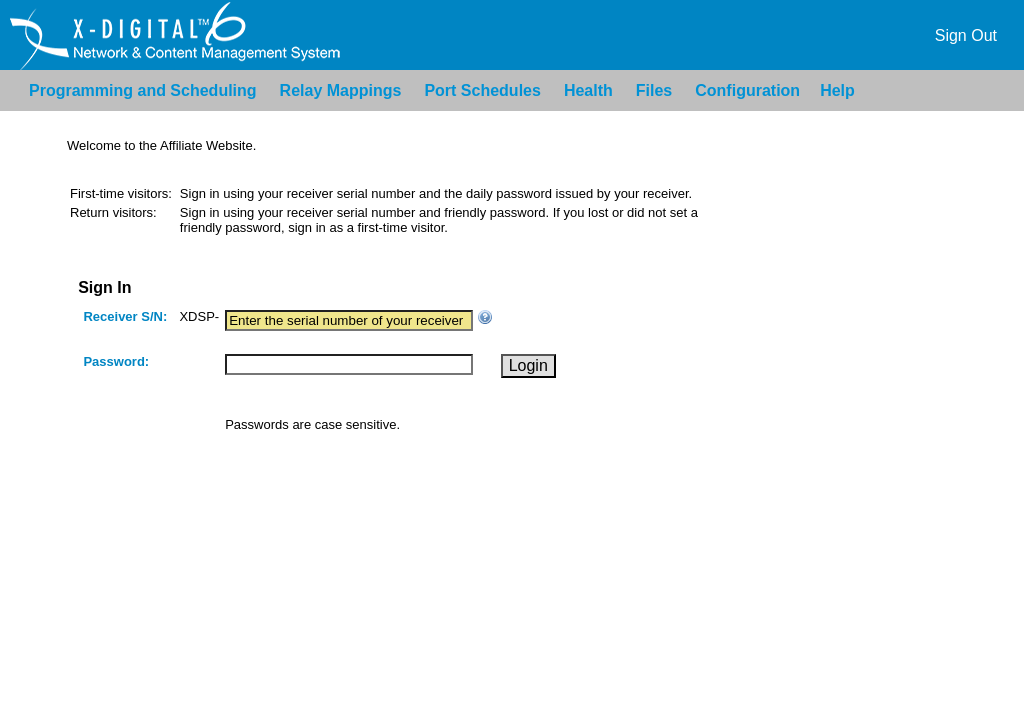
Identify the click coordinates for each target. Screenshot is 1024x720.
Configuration (747, 90)
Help (837, 90)
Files (654, 90)
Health (588, 90)
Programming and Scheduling (143, 90)
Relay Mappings (341, 90)
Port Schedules (482, 90)
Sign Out (966, 35)
